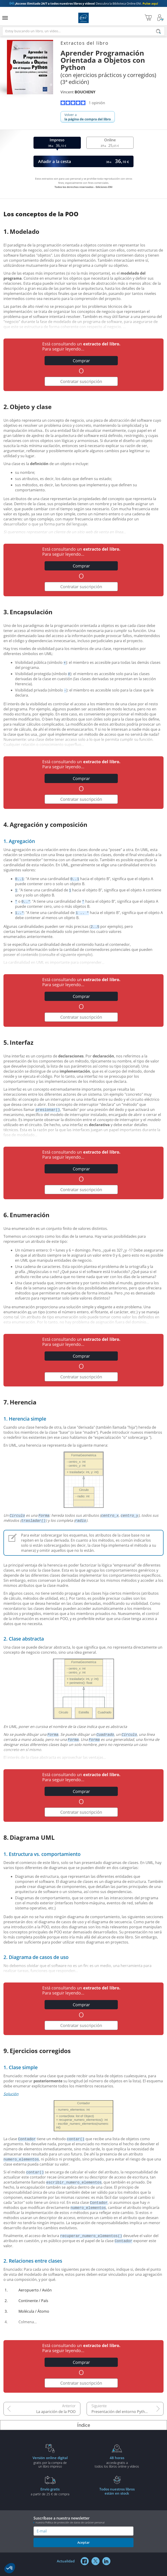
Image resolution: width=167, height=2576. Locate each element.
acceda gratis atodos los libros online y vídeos (117, 2461)
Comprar (81, 360)
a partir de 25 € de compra (50, 2491)
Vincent (78, 92)
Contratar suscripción (81, 381)
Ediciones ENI (83, 18)
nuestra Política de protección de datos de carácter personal (70, 2522)
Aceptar (83, 2542)
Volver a (87, 117)
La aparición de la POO (56, 2411)
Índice (83, 2425)
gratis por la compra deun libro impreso (50, 2461)
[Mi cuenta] (160, 17)
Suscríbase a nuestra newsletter (83, 2520)
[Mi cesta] (148, 17)
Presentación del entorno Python (120, 2411)
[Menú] (5, 18)
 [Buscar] (158, 32)
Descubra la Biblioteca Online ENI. (83, 3)
